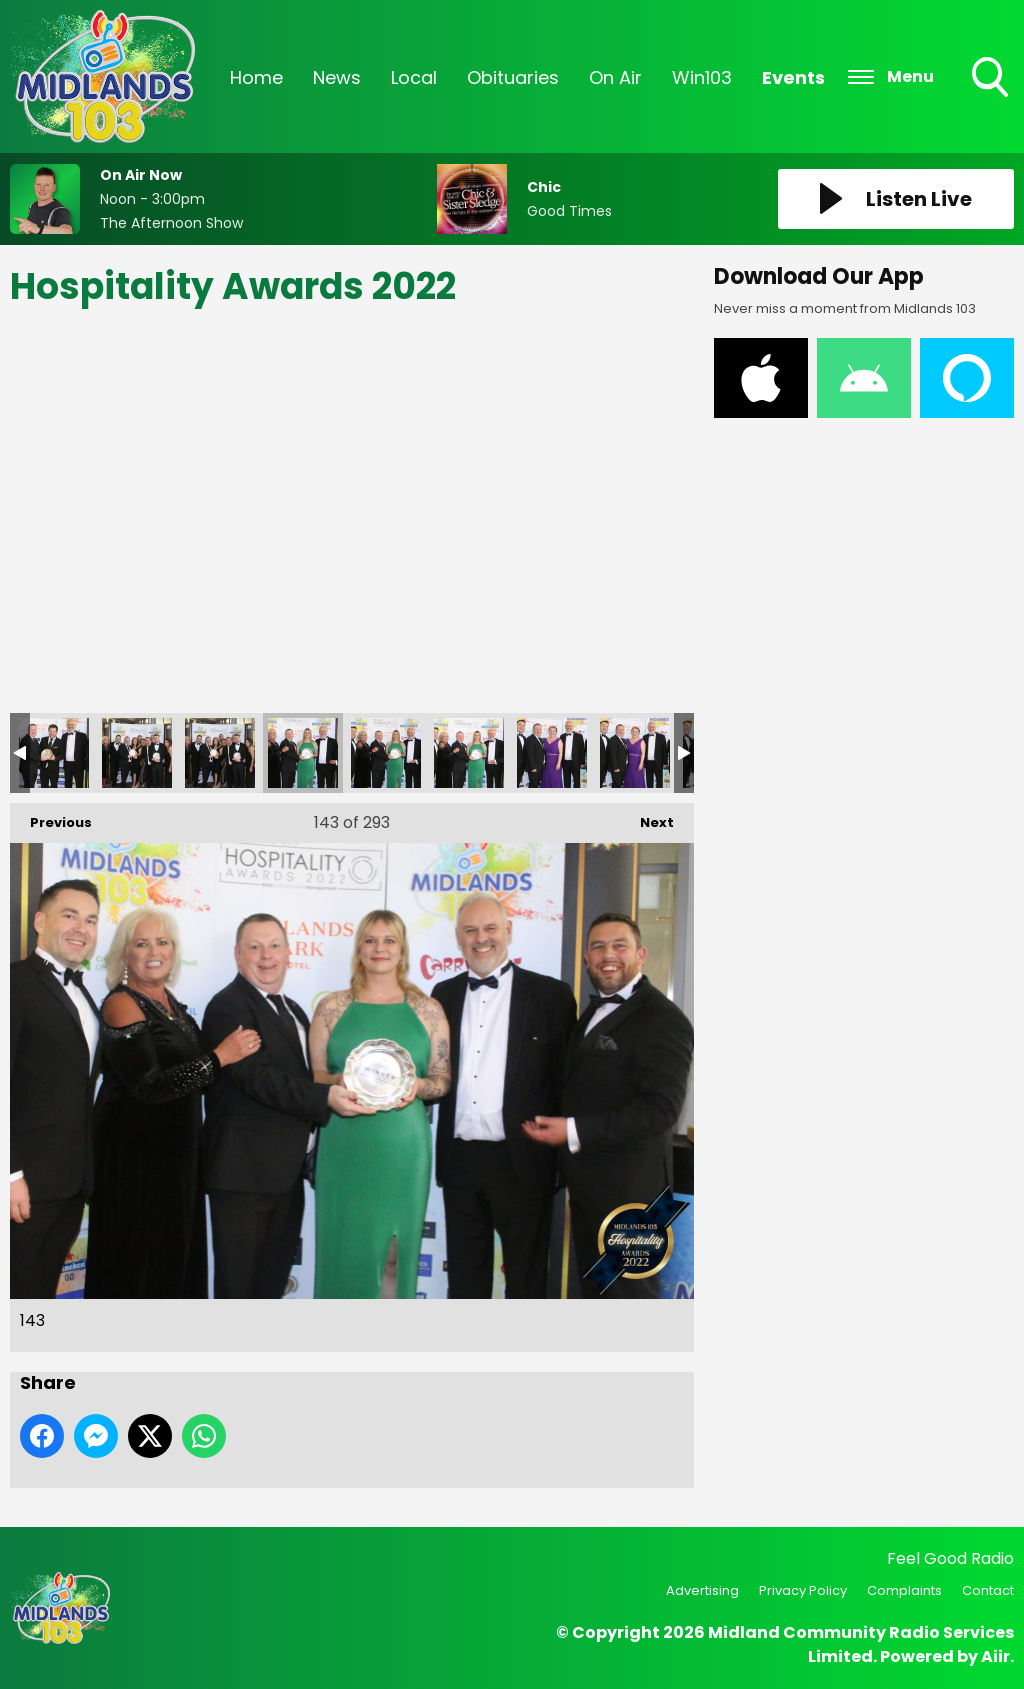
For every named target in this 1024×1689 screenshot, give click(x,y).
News (337, 77)
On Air (615, 77)
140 (54, 753)
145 (469, 753)
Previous (51, 817)
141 (137, 753)
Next (647, 817)
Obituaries (513, 77)
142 (220, 753)
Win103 (702, 77)
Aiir (995, 1656)
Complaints (904, 1590)
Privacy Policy (803, 1590)
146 (552, 753)
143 (303, 753)
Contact (988, 1590)
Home (256, 77)
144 (386, 753)
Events (793, 77)
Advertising (702, 1590)
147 (635, 753)
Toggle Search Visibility (992, 79)
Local (414, 77)
